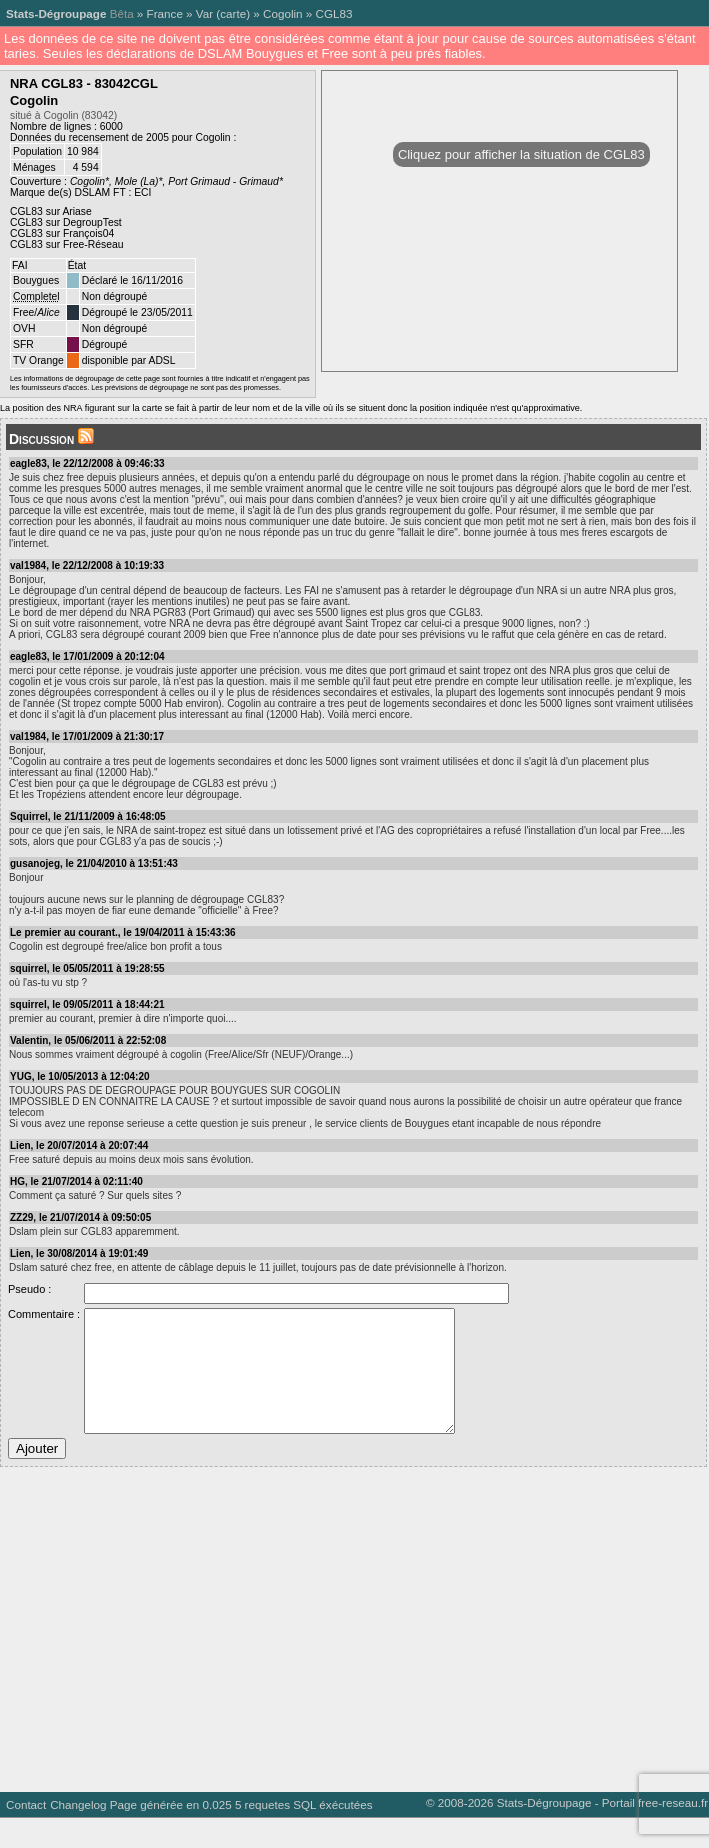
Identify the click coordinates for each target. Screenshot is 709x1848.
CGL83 (334, 13)
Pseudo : (29, 1289)
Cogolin (283, 13)
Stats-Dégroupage (56, 13)
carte (233, 13)
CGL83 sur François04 (62, 233)
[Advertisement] (350, 1652)
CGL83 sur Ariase (51, 211)
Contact (26, 1834)
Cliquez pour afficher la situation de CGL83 (521, 154)
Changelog (78, 1834)
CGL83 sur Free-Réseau (66, 244)
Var (204, 13)
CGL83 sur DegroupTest (66, 222)
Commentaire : (44, 1314)
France (165, 13)
